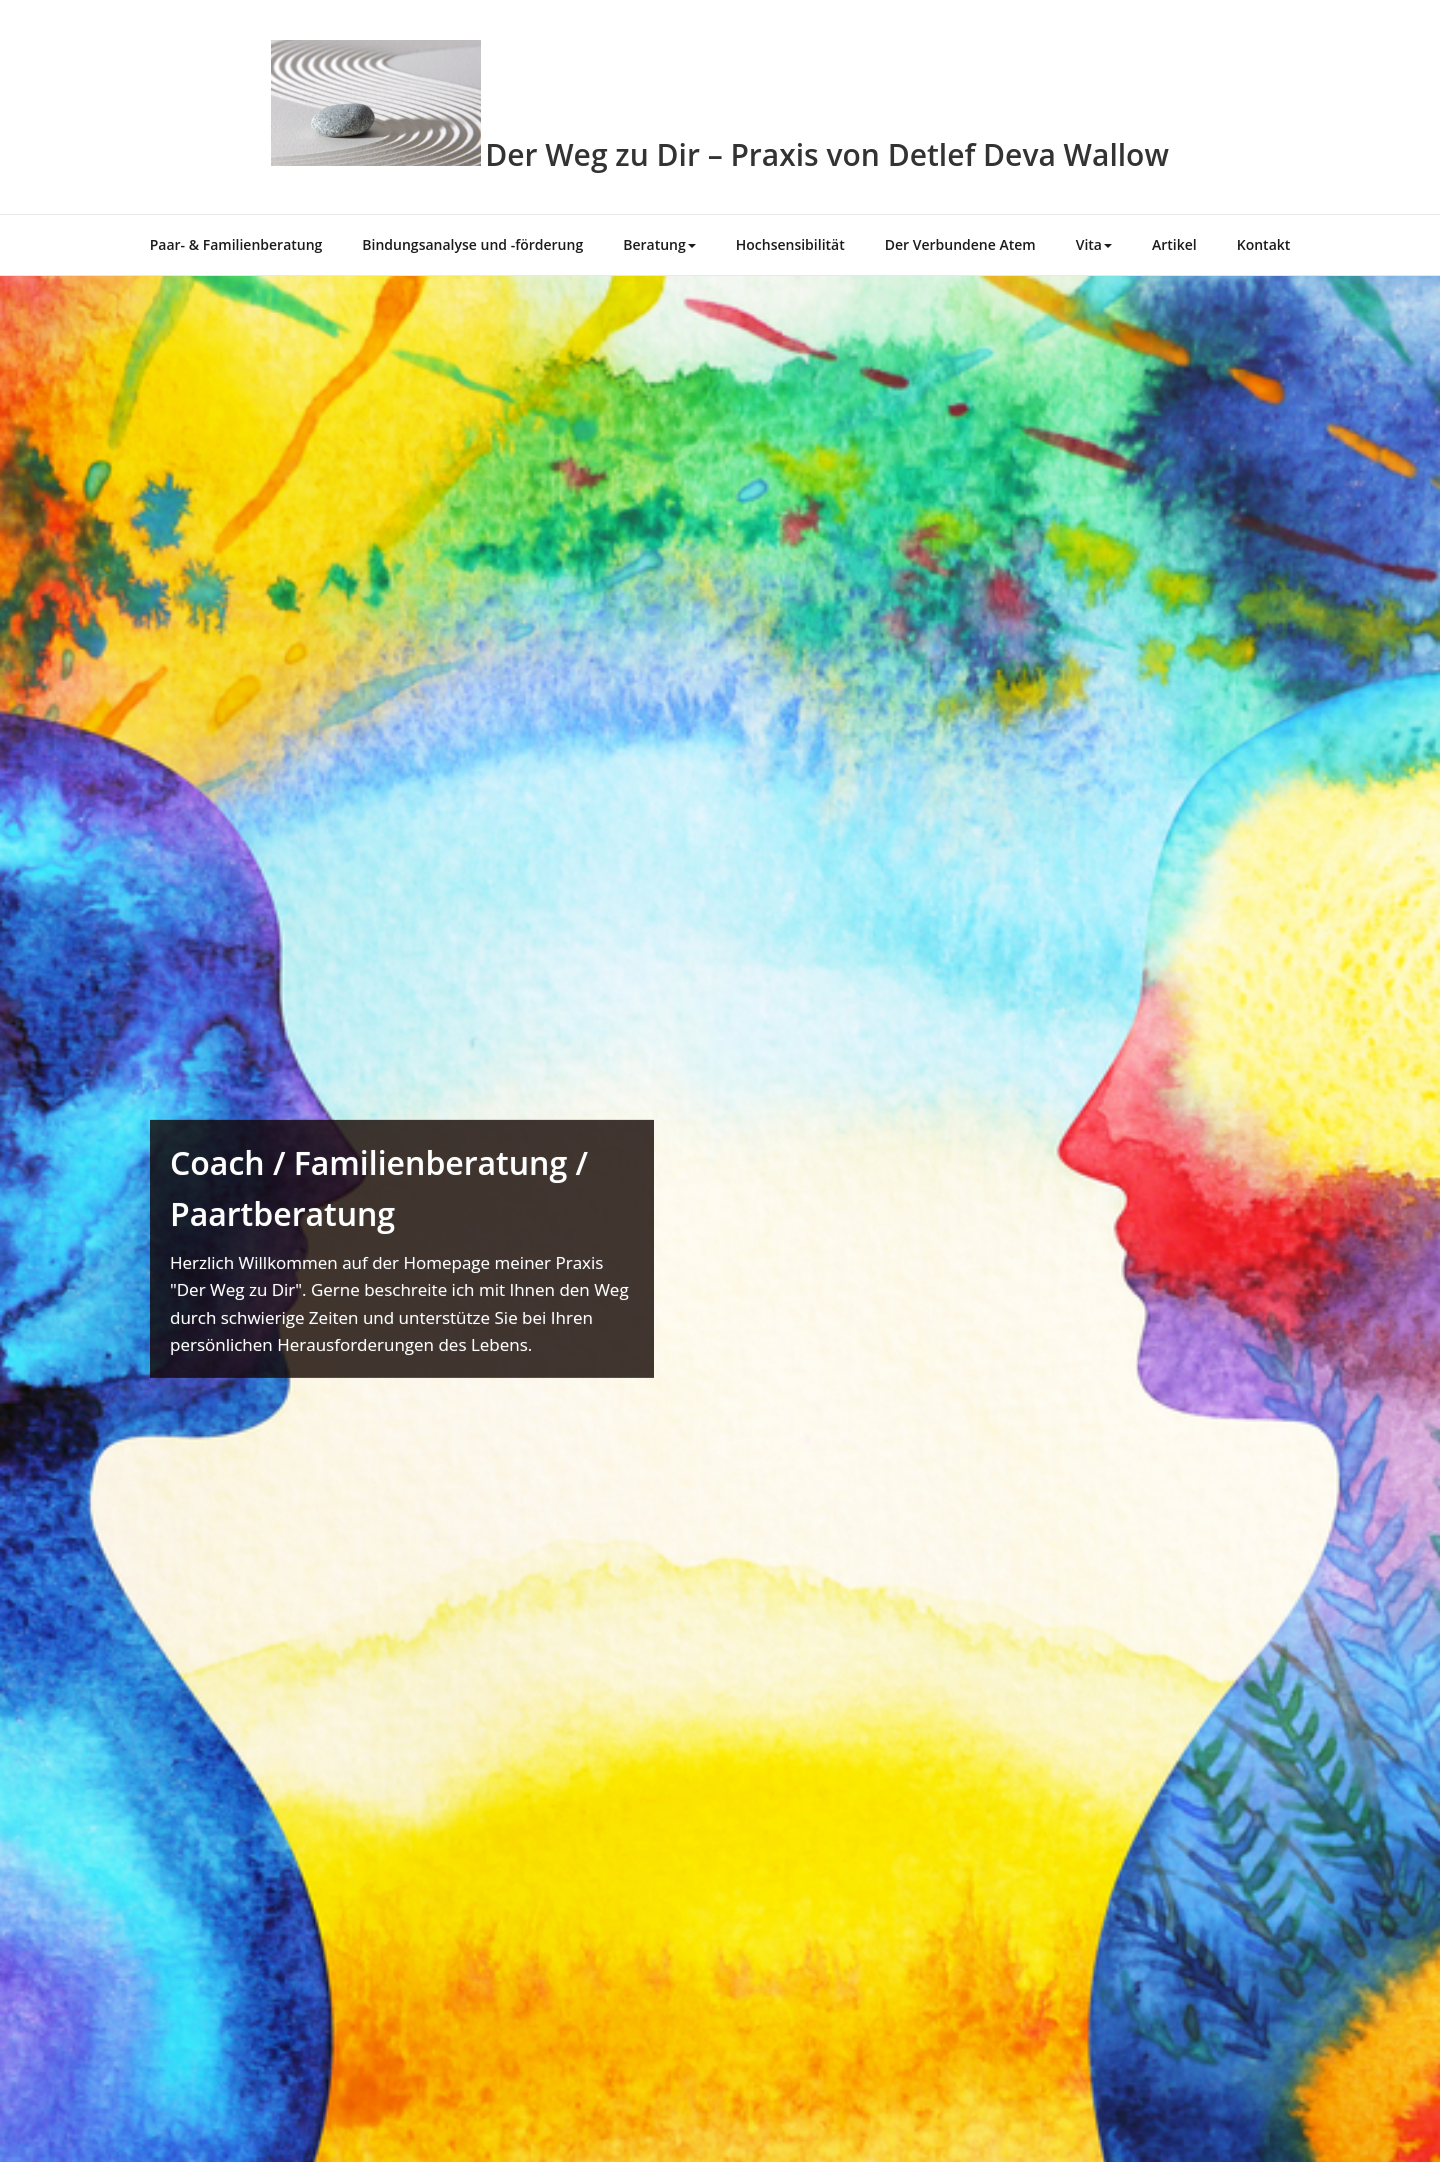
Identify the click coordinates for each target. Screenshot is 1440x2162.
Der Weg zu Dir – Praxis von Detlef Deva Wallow (827, 154)
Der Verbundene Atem (960, 244)
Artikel (1174, 244)
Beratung (659, 244)
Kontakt (1264, 244)
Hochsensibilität (790, 244)
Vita (1094, 244)
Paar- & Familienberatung (236, 244)
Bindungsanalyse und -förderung (472, 244)
